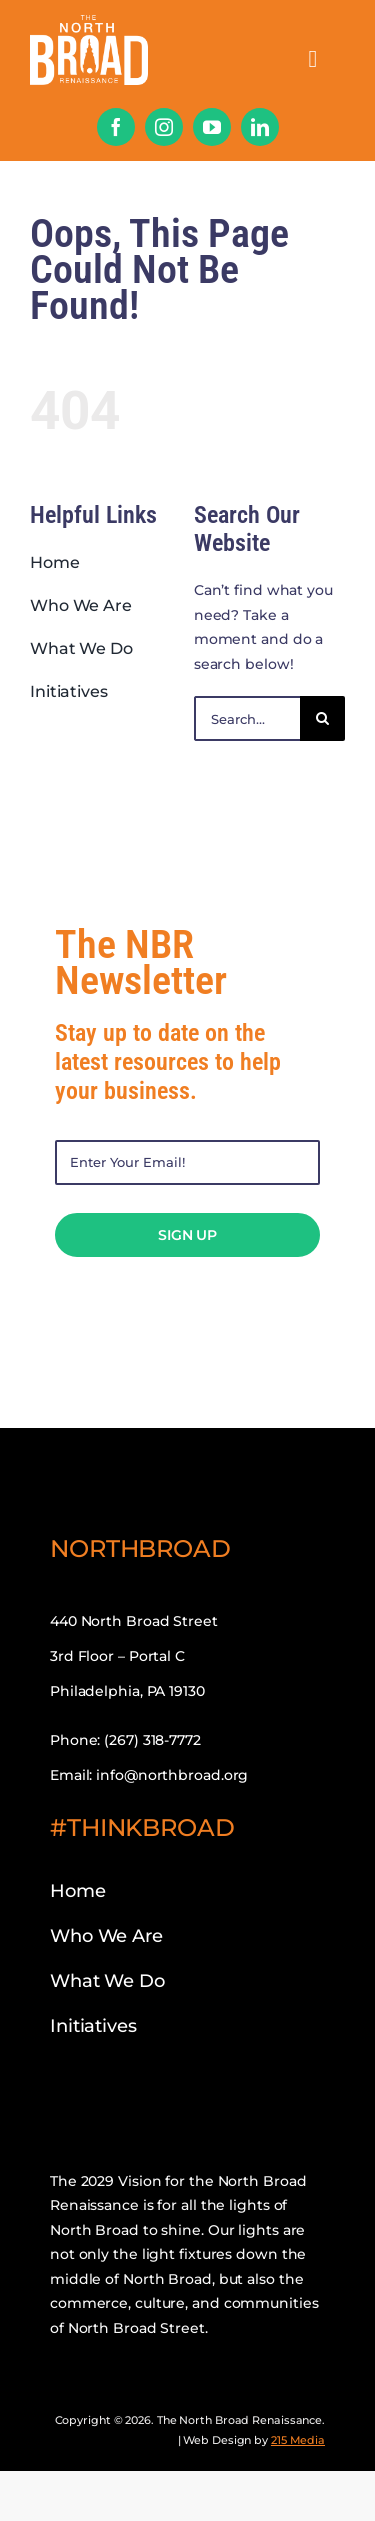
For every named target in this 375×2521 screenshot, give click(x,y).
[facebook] (116, 127)
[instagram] (164, 127)
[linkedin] (260, 127)
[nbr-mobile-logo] (89, 22)
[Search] (322, 718)
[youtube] (212, 127)
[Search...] (247, 718)
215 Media (298, 2440)
